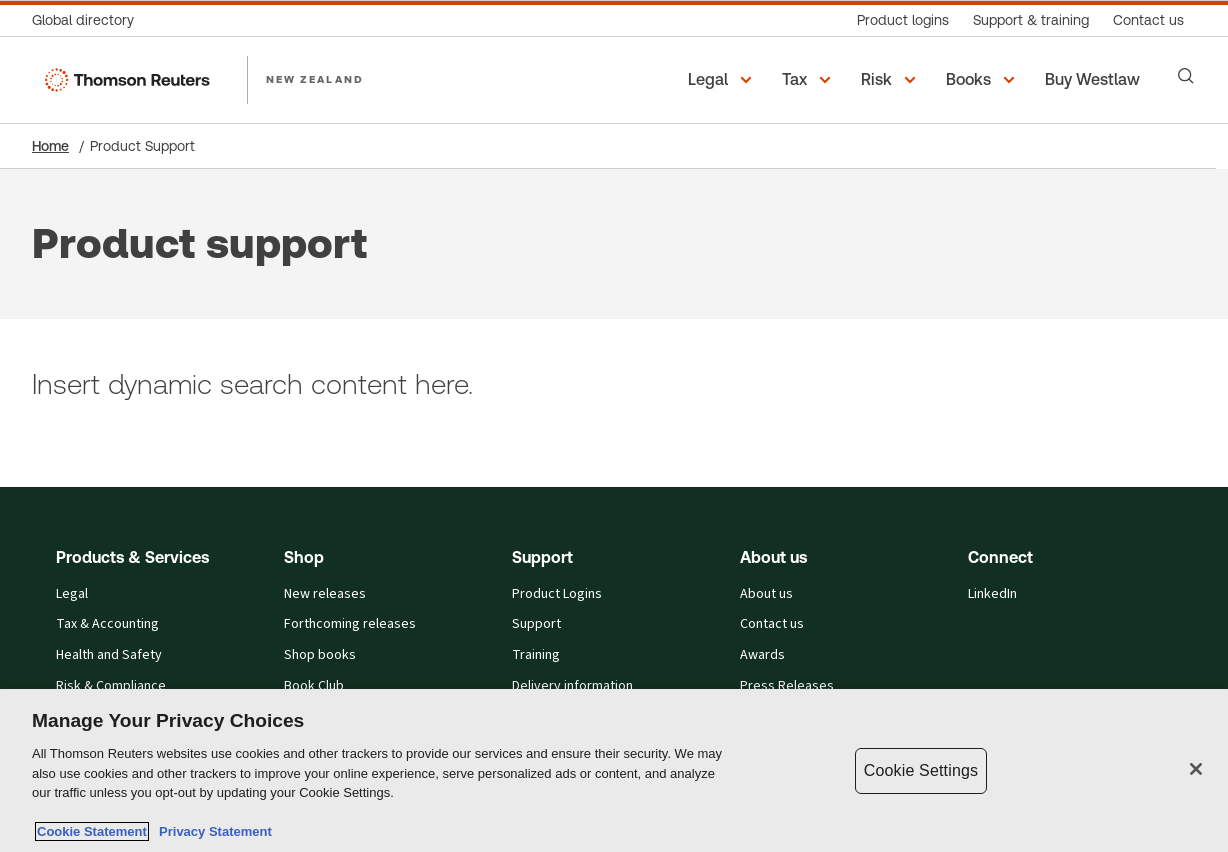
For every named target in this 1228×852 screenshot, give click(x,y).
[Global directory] (89, 20)
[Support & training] (1031, 20)
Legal (72, 594)
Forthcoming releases (350, 624)
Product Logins (557, 594)
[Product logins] (903, 20)
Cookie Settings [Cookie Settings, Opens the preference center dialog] (921, 770)
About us (766, 594)
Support (536, 624)
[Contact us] (1148, 20)
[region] (614, 770)
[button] (723, 80)
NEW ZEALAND (315, 79)
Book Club (314, 686)
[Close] (1196, 769)
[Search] (1186, 76)
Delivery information (572, 686)
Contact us (772, 624)
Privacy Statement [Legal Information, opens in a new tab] (212, 831)
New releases (325, 594)
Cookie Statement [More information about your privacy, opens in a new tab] (92, 831)
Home (50, 146)
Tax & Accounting (107, 624)
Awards (762, 655)
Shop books (320, 655)
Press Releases (787, 686)
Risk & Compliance (111, 686)
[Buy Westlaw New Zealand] (1095, 80)
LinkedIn (992, 594)
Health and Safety (109, 655)
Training (536, 655)
